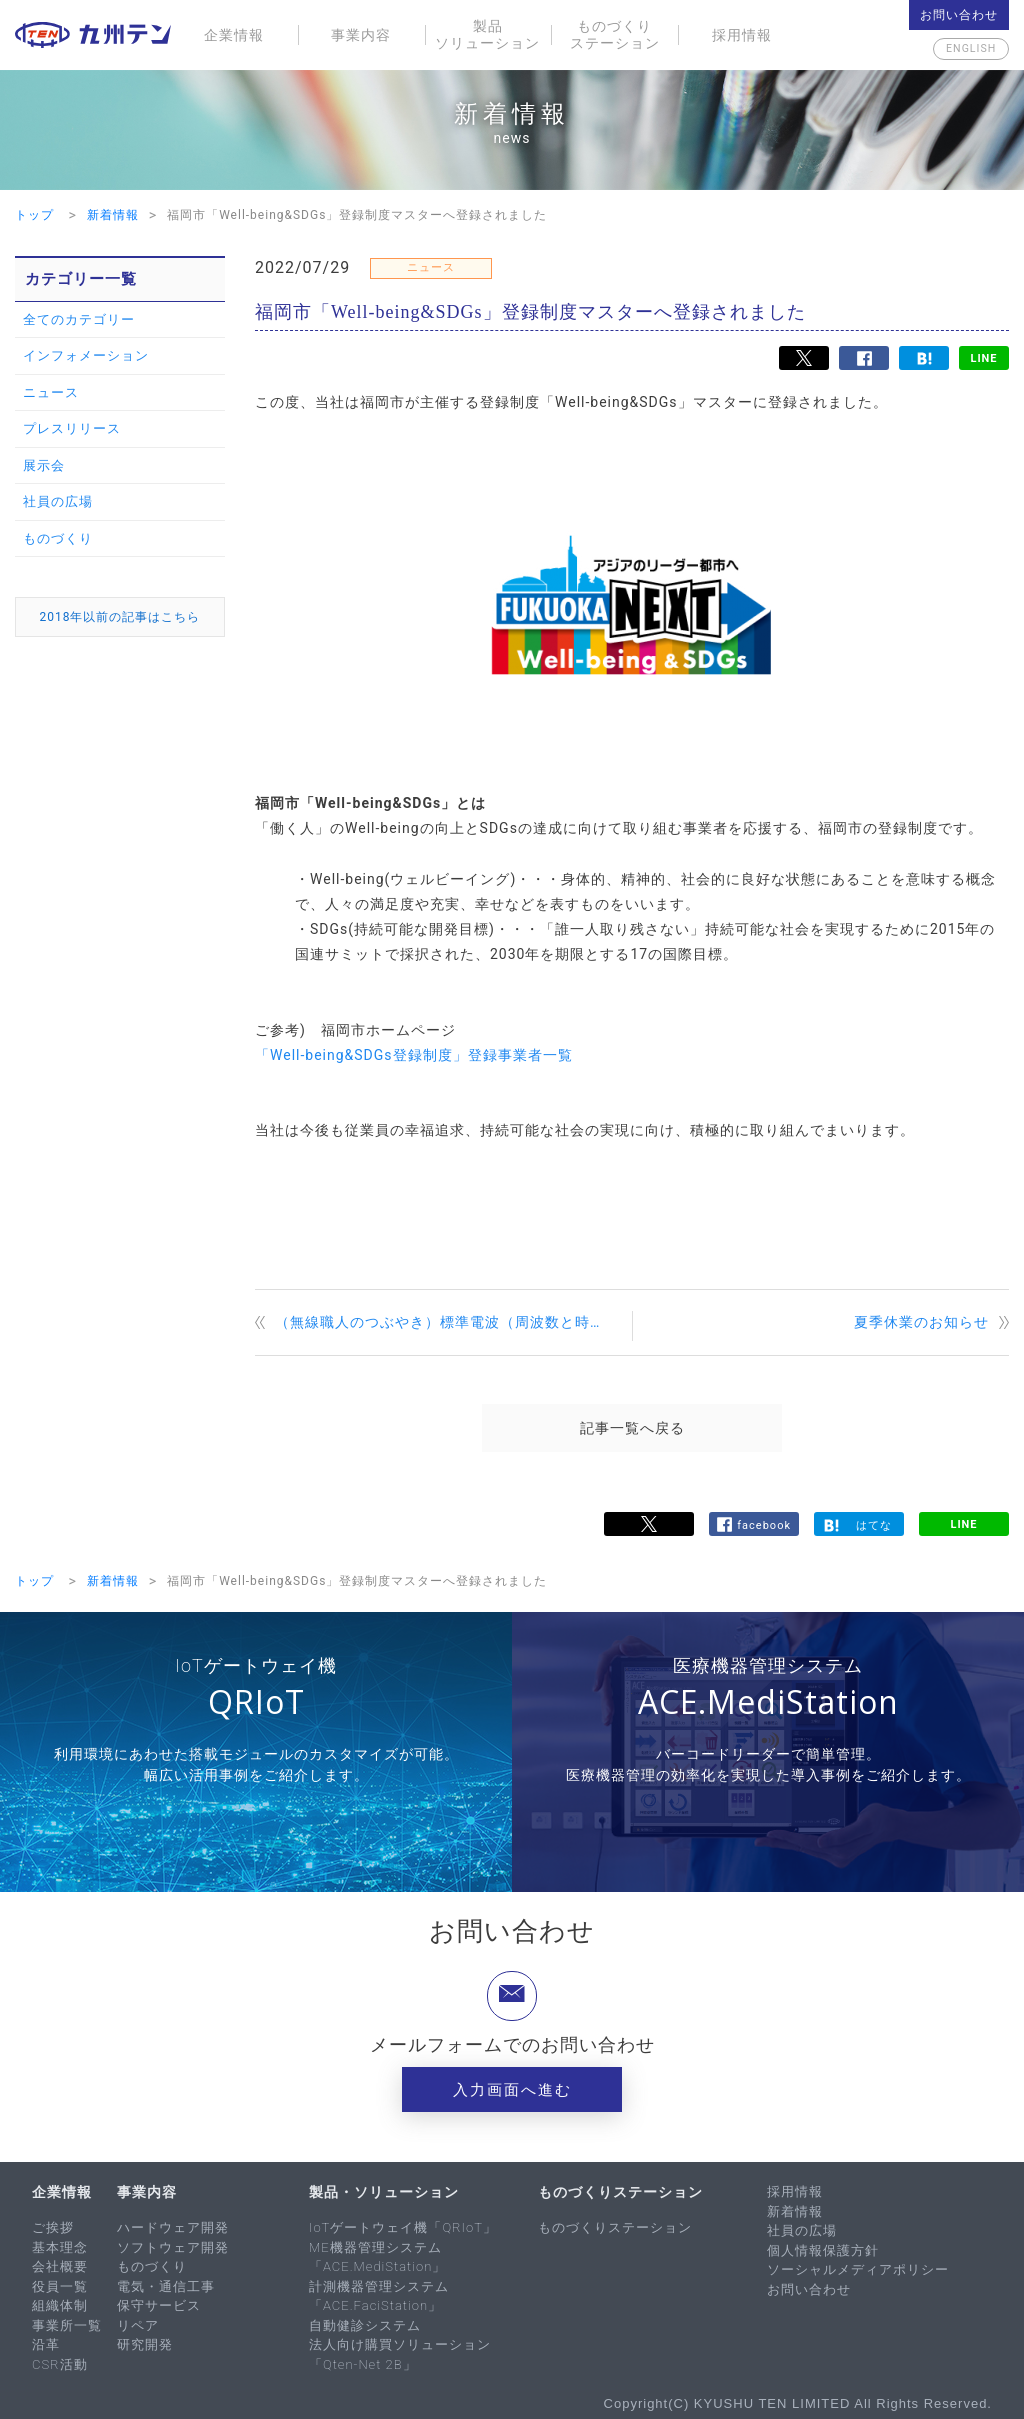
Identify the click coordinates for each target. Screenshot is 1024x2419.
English (959, 49)
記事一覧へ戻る (632, 1428)
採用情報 (742, 35)
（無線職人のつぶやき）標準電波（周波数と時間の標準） (453, 1322)
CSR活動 (60, 2364)
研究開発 (145, 2344)
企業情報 (234, 35)
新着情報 (795, 2211)
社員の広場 (58, 501)
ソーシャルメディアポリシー (858, 2269)
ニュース (51, 392)
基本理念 (60, 2247)
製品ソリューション (487, 34)
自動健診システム (365, 2325)
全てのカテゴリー (79, 319)
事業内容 (361, 35)
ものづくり (58, 538)
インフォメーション (86, 355)
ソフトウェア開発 (173, 2247)
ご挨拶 (53, 2227)
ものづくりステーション (615, 34)
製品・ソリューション (384, 2192)
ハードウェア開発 (173, 2227)
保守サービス (159, 2305)
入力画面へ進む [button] (512, 2090)
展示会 (44, 465)
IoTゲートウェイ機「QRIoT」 (403, 2227)
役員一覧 (60, 2286)
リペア (138, 2325)
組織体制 (60, 2305)
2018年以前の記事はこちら (120, 617)
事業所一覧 (67, 2325)
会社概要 (60, 2266)
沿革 (46, 2344)
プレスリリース (72, 428)
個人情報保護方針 (823, 2250)
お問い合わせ (959, 15)
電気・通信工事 (166, 2286)
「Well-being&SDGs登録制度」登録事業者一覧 (414, 1055)
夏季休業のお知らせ (921, 1322)
